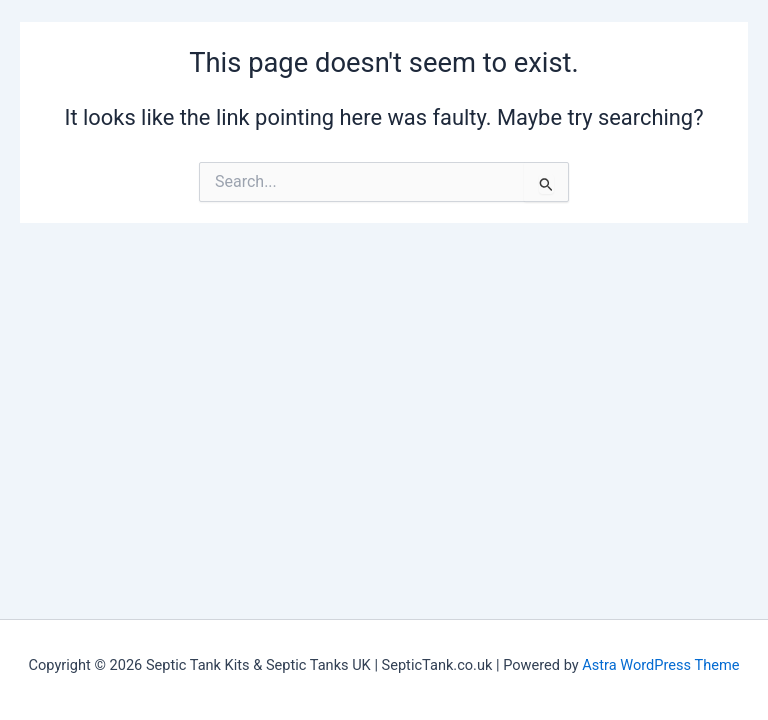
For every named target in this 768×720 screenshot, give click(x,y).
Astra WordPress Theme (660, 665)
